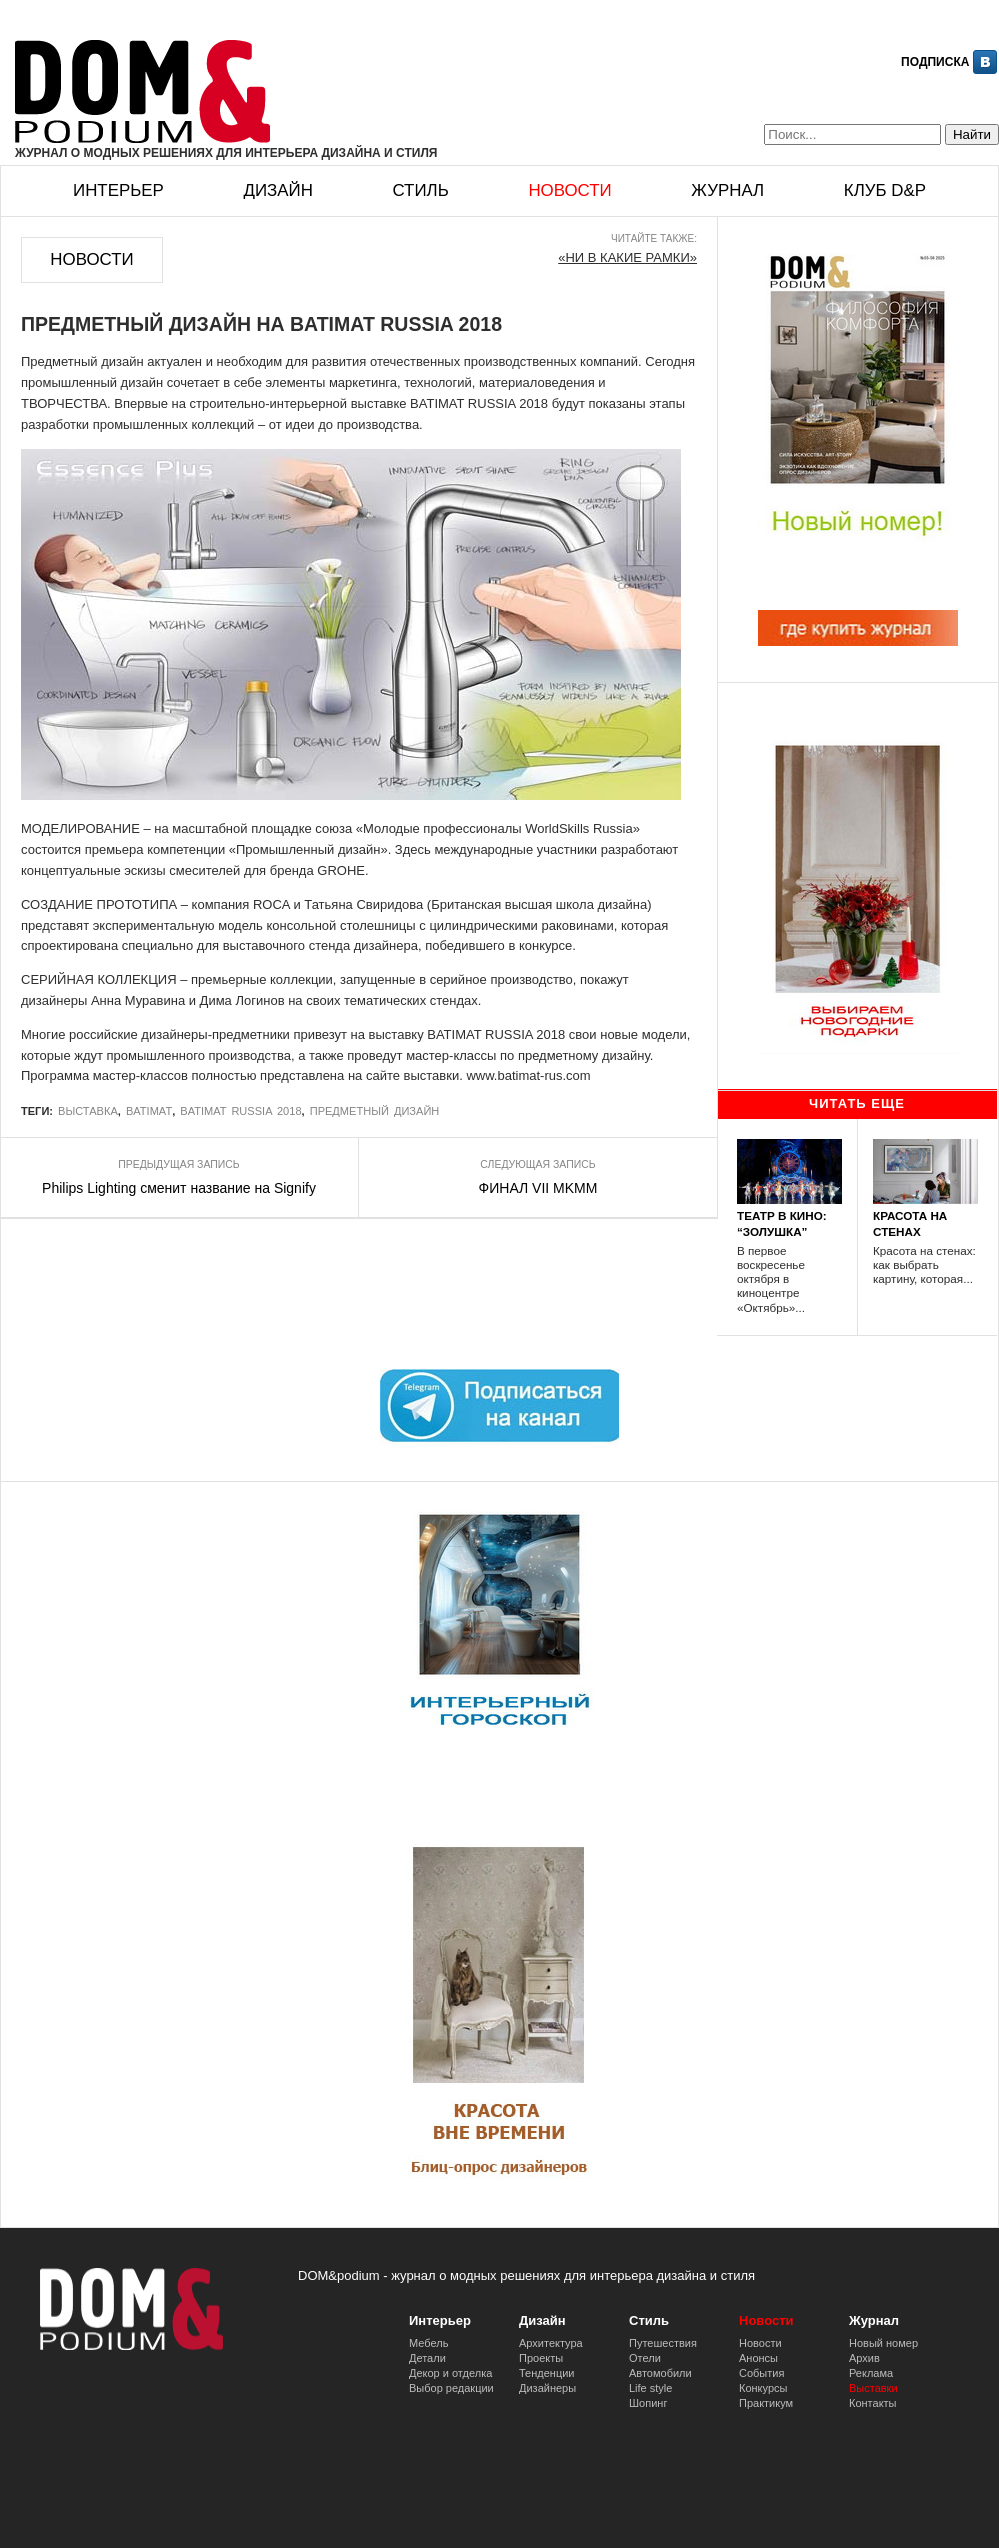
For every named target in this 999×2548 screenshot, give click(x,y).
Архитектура (551, 2343)
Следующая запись (537, 1164)
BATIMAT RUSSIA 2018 (240, 1111)
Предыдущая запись (178, 1164)
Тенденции (547, 2373)
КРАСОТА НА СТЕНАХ (910, 1223)
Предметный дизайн (375, 1111)
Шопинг (648, 2403)
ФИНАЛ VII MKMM (538, 1188)
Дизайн (277, 190)
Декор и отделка (450, 2373)
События (761, 2373)
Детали (427, 2358)
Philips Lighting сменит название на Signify (179, 1188)
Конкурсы (763, 2388)
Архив (864, 2358)
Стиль (420, 190)
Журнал (727, 190)
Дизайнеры (547, 2388)
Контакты (873, 2403)
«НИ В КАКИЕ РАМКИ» (627, 257)
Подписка (935, 62)
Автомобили (660, 2373)
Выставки (873, 2388)
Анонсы (758, 2358)
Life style (650, 2388)
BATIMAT (149, 1111)
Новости (569, 190)
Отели (645, 2358)
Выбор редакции (451, 2388)
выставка (88, 1111)
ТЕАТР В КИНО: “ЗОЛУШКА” (782, 1223)
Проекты (541, 2358)
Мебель (428, 2343)
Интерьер (118, 190)
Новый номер (883, 2343)
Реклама (871, 2373)
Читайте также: (654, 238)
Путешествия (663, 2343)
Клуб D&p (885, 190)
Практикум (766, 2403)
